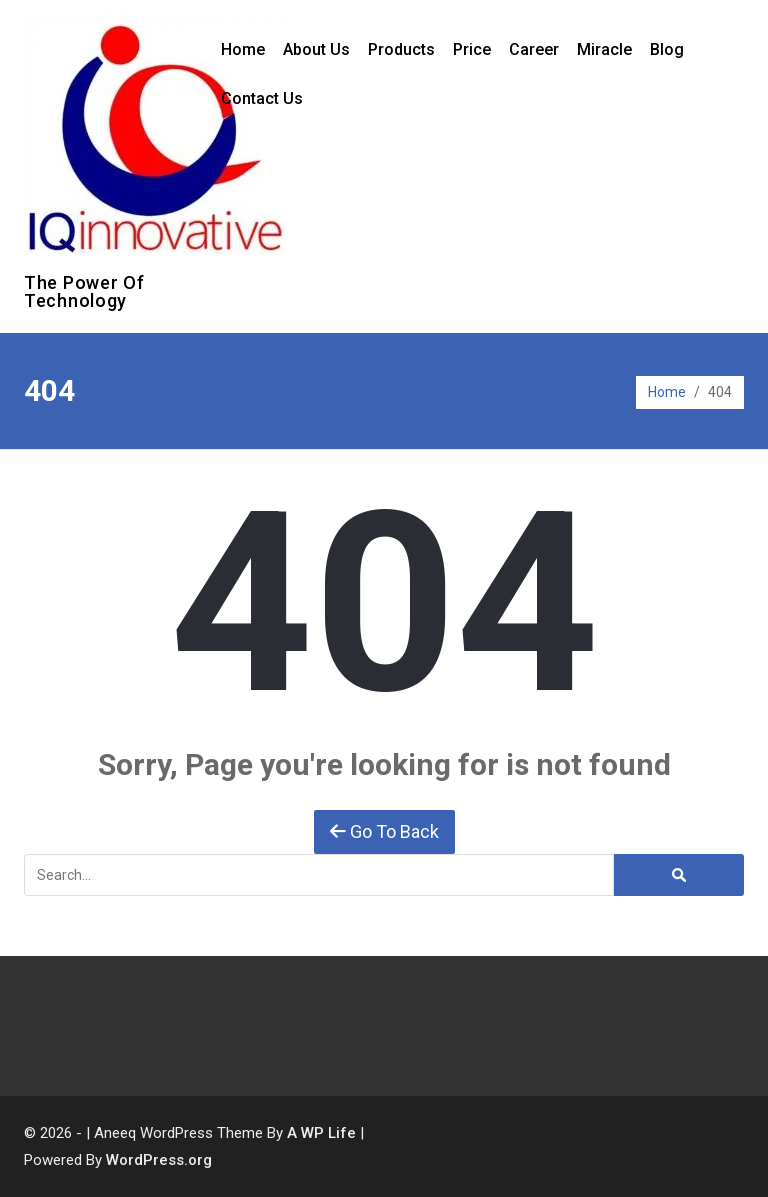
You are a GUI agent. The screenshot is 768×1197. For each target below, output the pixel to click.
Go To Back (384, 831)
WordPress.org (159, 1160)
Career (534, 49)
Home (243, 49)
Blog (667, 49)
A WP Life (321, 1133)
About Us (316, 49)
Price (472, 49)
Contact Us (262, 98)
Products (401, 49)
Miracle (604, 49)
